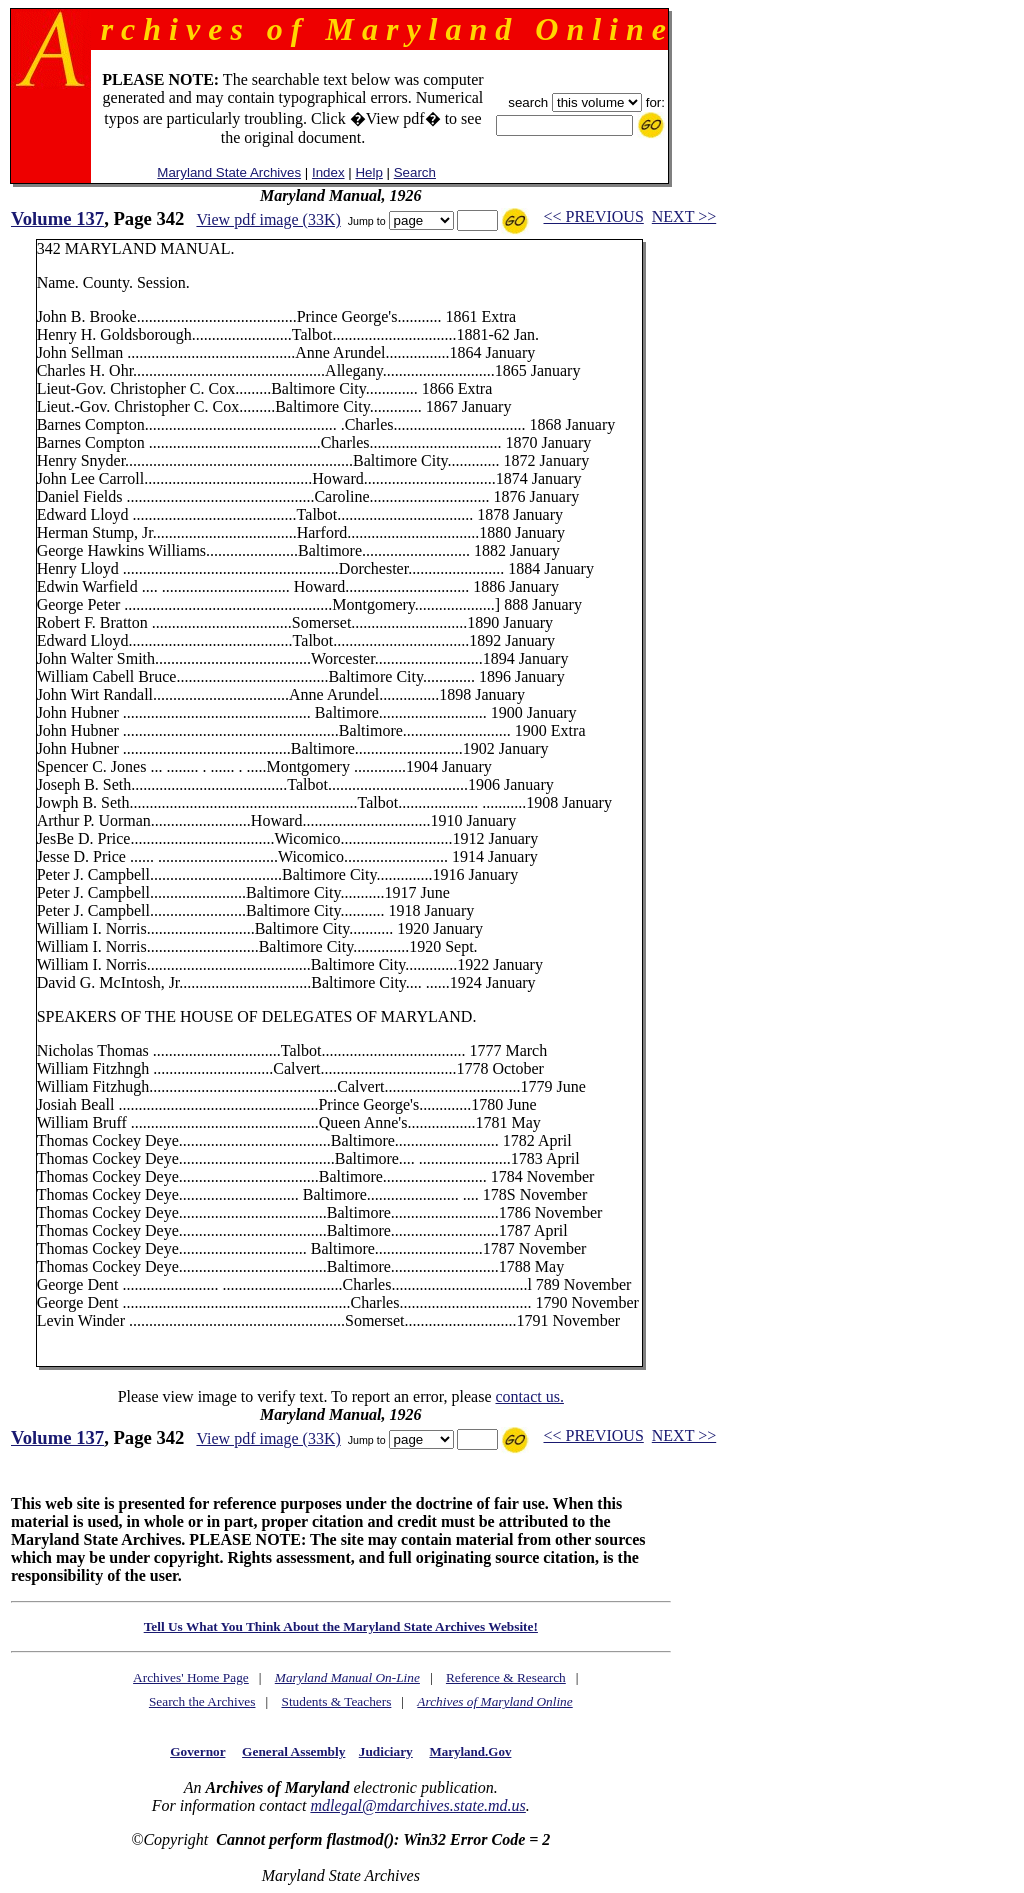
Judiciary (386, 1751)
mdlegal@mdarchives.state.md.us (417, 1805)
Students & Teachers (336, 1701)
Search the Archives (202, 1701)
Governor (197, 1751)
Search (415, 172)
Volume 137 (57, 218)
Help (368, 172)
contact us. (529, 1396)
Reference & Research (506, 1677)
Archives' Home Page (191, 1677)
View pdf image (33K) (268, 219)
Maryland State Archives (229, 172)
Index (328, 172)
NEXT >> (684, 216)
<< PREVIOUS (594, 216)
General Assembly (293, 1751)
